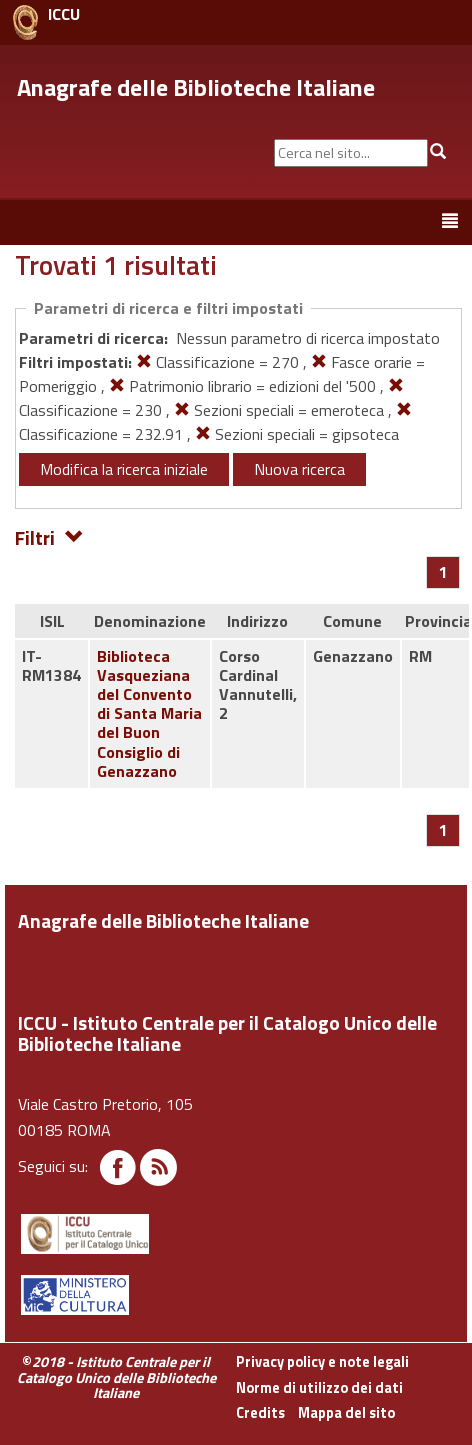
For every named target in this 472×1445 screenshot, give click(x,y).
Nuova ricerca (299, 469)
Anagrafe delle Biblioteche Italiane (196, 87)
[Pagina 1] (443, 572)
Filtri (49, 536)
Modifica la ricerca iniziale (124, 469)
